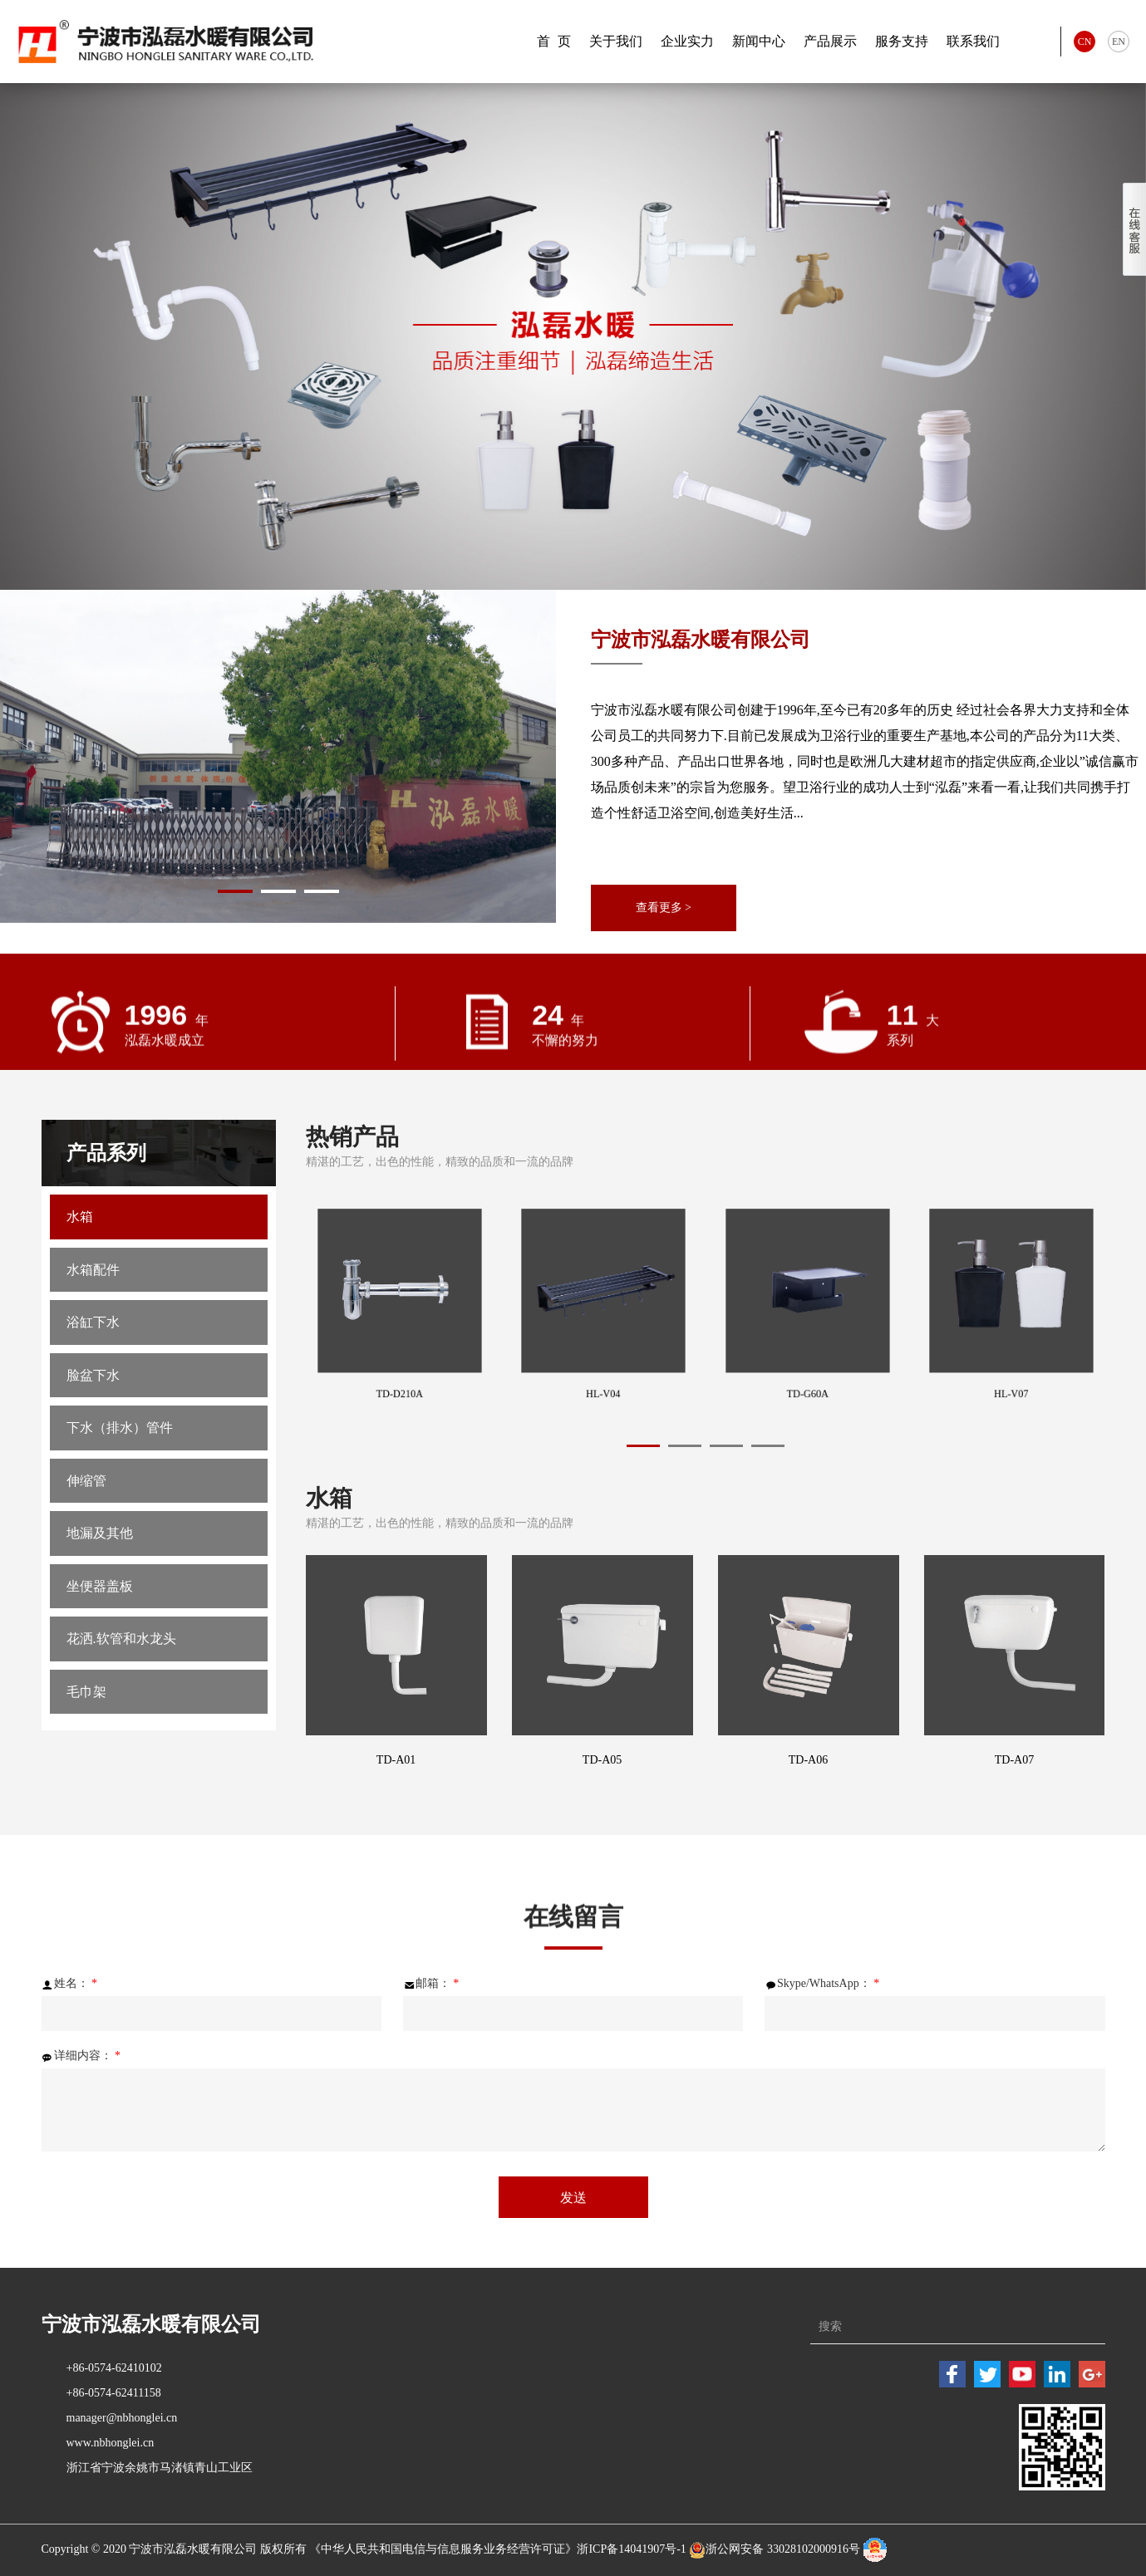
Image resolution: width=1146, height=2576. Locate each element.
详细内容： (81, 2056)
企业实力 (687, 41)
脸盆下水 (93, 1393)
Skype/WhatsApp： (822, 1983)
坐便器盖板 (99, 1626)
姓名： (70, 1983)
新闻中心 (758, 41)
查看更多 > (667, 907)
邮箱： (431, 1983)
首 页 (554, 41)
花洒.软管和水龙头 (121, 1684)
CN (1085, 41)
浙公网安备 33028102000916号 (783, 2550)
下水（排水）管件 (119, 1452)
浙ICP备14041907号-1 (631, 2550)
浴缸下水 (93, 1335)
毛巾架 (86, 1742)
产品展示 (830, 41)
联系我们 (973, 41)
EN (1118, 41)
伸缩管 (86, 1510)
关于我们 (615, 41)
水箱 (79, 1219)
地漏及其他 (99, 1568)
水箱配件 (93, 1277)
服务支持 (901, 41)
